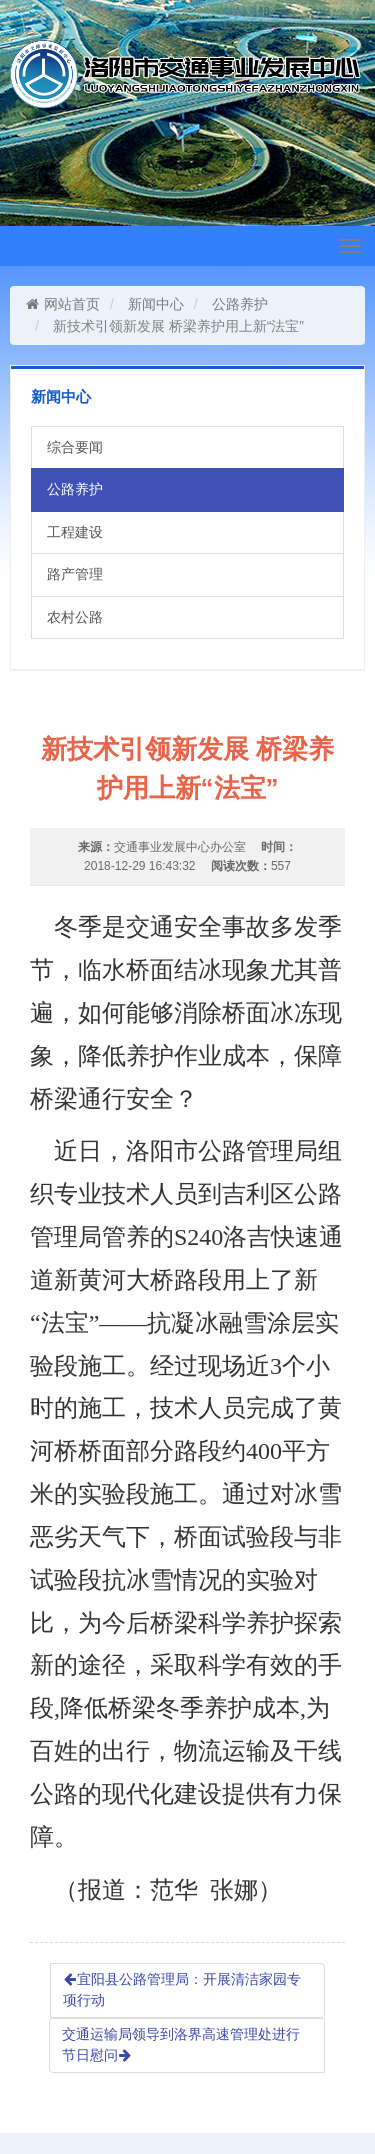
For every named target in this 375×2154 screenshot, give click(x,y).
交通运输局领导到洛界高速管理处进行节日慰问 (181, 2045)
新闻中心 (156, 304)
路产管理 (75, 574)
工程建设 (75, 532)
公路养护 (240, 304)
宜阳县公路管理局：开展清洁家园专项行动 (182, 1990)
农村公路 (75, 617)
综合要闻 (75, 447)
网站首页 (62, 304)
